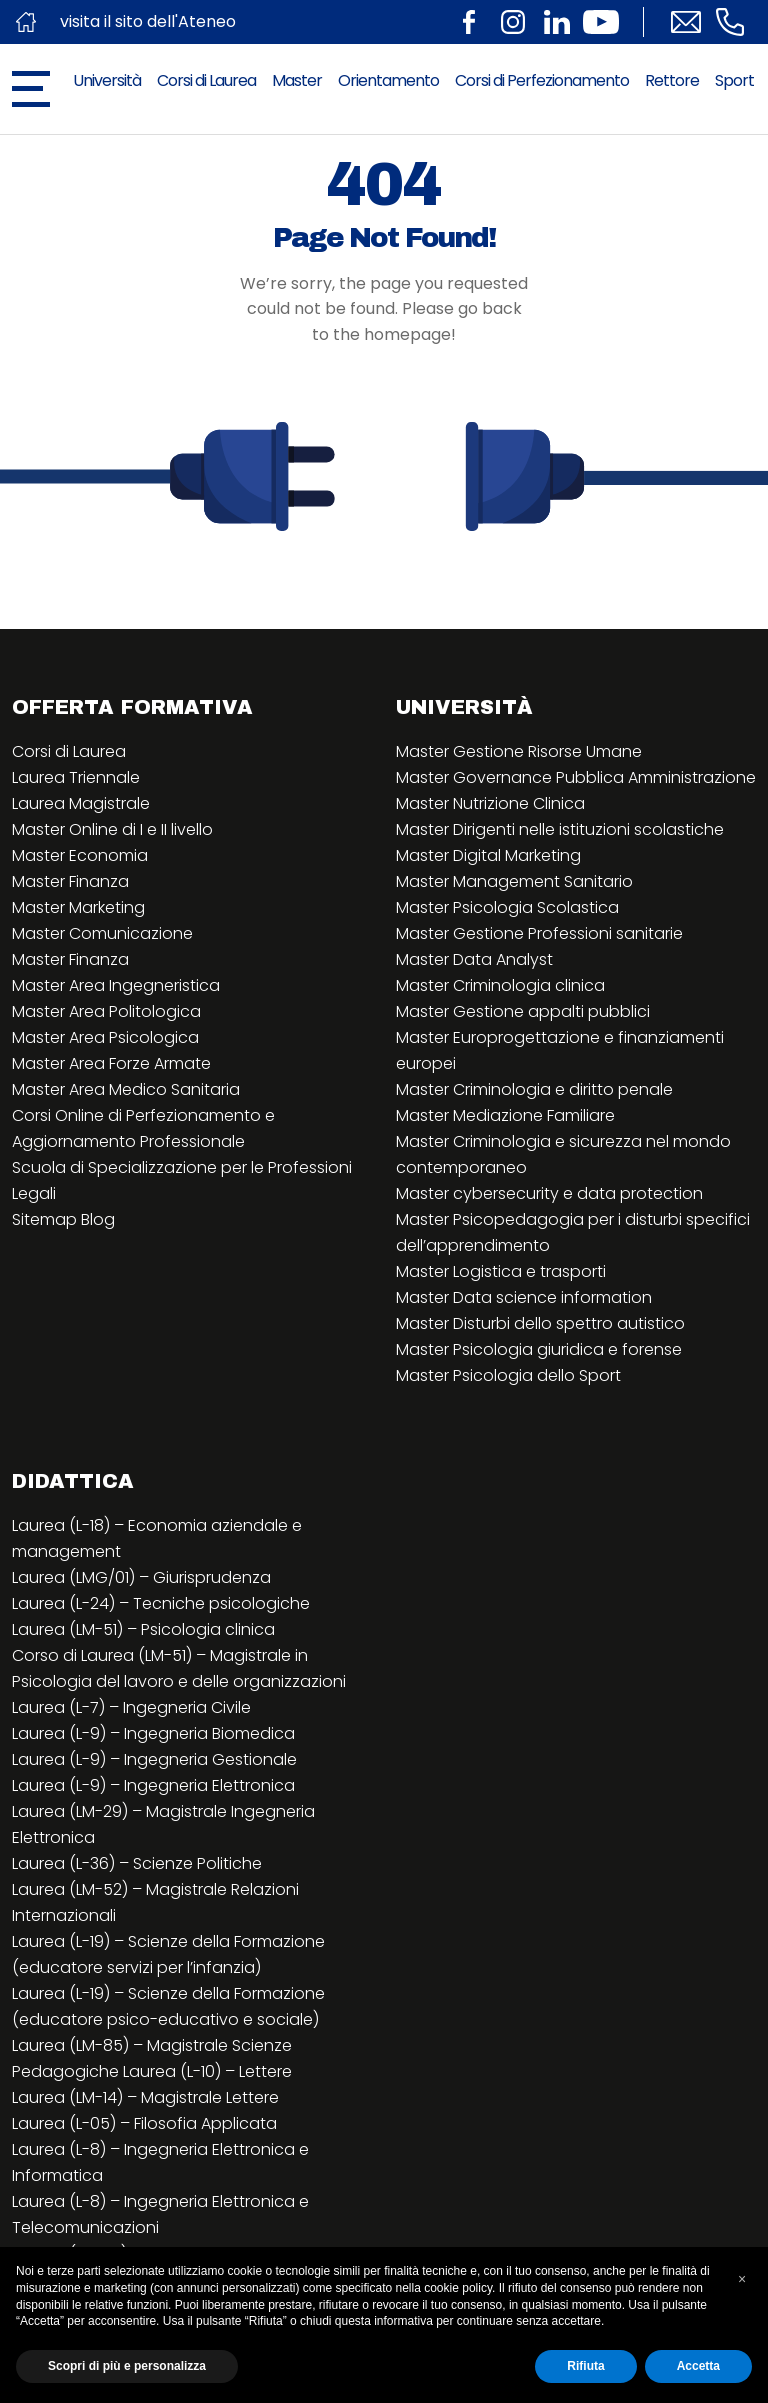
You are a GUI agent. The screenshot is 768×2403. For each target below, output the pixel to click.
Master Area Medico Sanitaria (126, 1089)
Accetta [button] (698, 2366)
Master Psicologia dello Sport (508, 1375)
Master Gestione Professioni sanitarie (539, 933)
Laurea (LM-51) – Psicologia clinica (143, 1629)
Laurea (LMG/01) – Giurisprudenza (141, 1577)
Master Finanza (70, 881)
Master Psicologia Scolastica (507, 907)
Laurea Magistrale (81, 803)
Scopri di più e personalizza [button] (127, 2366)
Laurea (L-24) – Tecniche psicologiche (161, 1603)
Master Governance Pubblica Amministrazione (576, 777)
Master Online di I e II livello (112, 829)
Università (107, 80)
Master (297, 80)
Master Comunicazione (102, 933)
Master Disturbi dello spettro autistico (540, 1323)
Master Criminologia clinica (500, 985)
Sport (734, 80)
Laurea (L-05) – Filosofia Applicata (144, 2123)
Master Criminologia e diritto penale (534, 1089)
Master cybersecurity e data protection (549, 1193)
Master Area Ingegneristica (116, 985)
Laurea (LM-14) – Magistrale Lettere (145, 2097)
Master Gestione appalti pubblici (523, 1011)
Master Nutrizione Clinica (490, 803)
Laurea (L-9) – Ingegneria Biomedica (153, 1733)
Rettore (672, 80)
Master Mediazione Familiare (505, 1115)
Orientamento (388, 80)
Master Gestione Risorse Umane (519, 751)
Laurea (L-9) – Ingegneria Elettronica (153, 1785)
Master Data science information (524, 1297)
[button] (742, 2279)
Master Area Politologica (106, 1011)
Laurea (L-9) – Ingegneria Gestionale (154, 1759)
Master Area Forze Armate (111, 1063)
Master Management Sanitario (514, 881)
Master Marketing (78, 907)
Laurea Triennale (76, 777)
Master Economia (80, 855)
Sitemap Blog (63, 1219)
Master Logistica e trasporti (501, 1271)
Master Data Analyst (474, 959)
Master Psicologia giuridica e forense (539, 1349)
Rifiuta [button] (585, 2366)
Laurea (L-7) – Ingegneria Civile (131, 1707)
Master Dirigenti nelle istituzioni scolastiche (560, 829)
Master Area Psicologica (105, 1037)
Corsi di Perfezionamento (542, 80)
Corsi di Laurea (206, 80)
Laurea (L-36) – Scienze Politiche (137, 1863)
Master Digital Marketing (488, 855)
